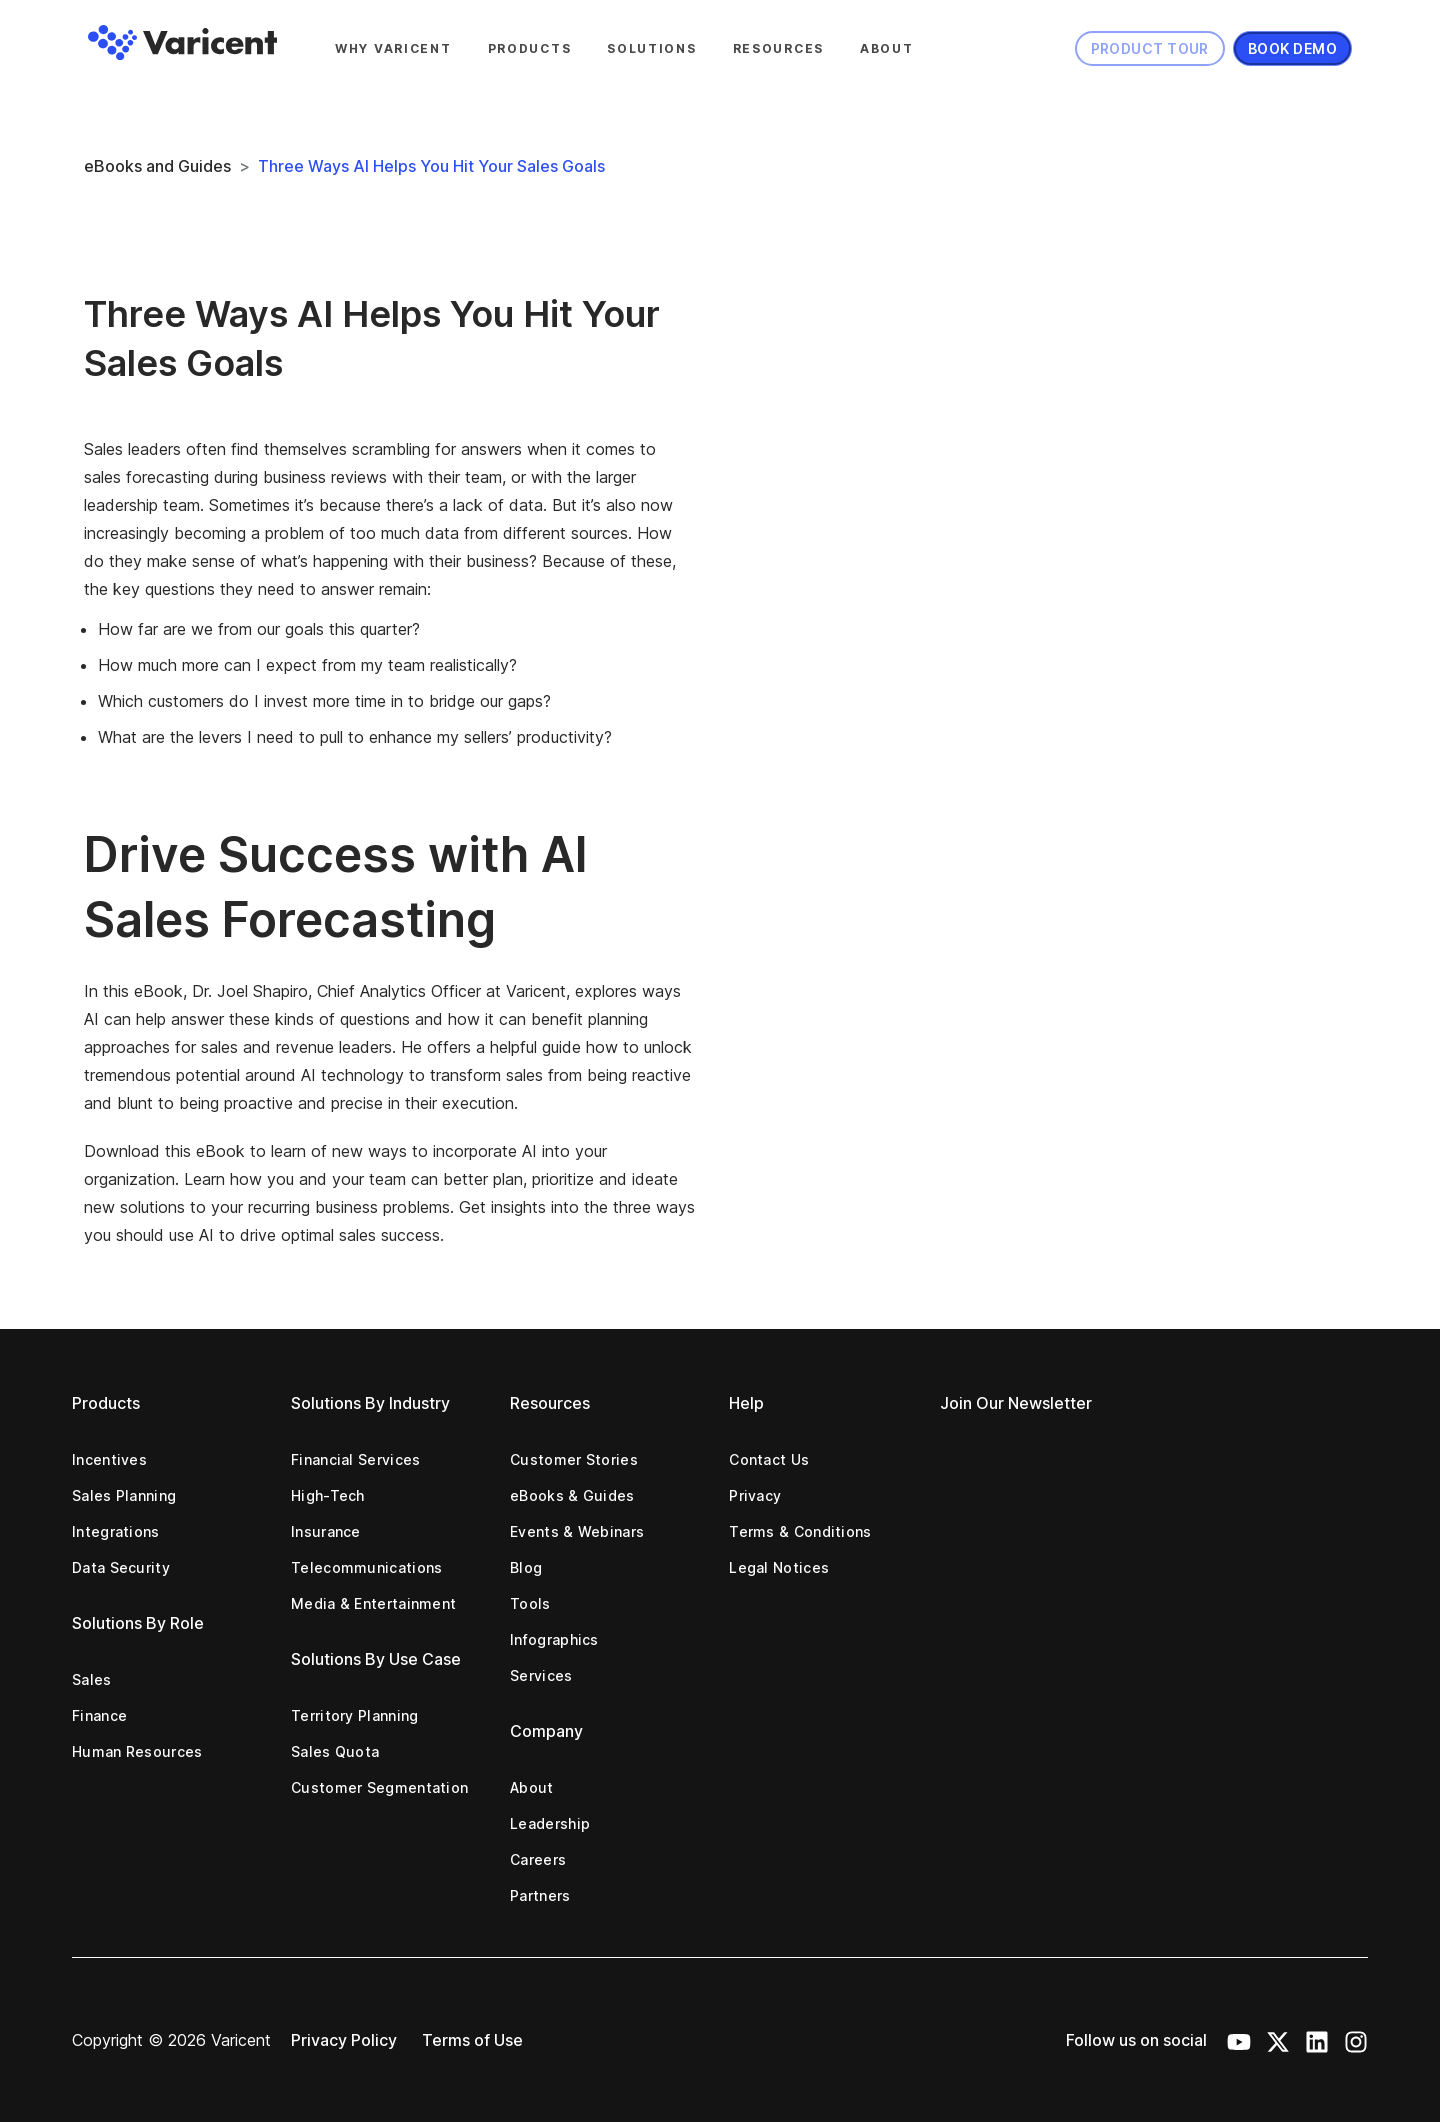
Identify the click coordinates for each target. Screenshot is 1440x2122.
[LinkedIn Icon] (1317, 2040)
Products (530, 48)
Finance (99, 1715)
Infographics (554, 1639)
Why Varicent (393, 48)
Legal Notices (779, 1567)
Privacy (755, 1495)
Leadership (550, 1823)
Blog (526, 1567)
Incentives (109, 1459)
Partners (540, 1895)
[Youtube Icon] (1239, 2040)
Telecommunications (366, 1567)
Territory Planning (354, 1715)
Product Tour (1150, 48)
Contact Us (769, 1459)
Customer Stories (574, 1459)
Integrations (116, 1531)
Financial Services (355, 1459)
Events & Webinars (577, 1531)
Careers (538, 1859)
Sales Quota (335, 1751)
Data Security (121, 1567)
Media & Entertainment (373, 1603)
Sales (92, 1679)
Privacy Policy (344, 2040)
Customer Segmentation (379, 1787)
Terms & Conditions (800, 1531)
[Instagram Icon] (1356, 2040)
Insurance (326, 1531)
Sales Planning (124, 1495)
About (887, 48)
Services (541, 1675)
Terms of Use (472, 2040)
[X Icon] (1278, 2040)
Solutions (651, 48)
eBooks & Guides (572, 1495)
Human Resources (137, 1751)
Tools (530, 1603)
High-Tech (328, 1495)
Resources (778, 48)
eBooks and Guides (157, 166)
